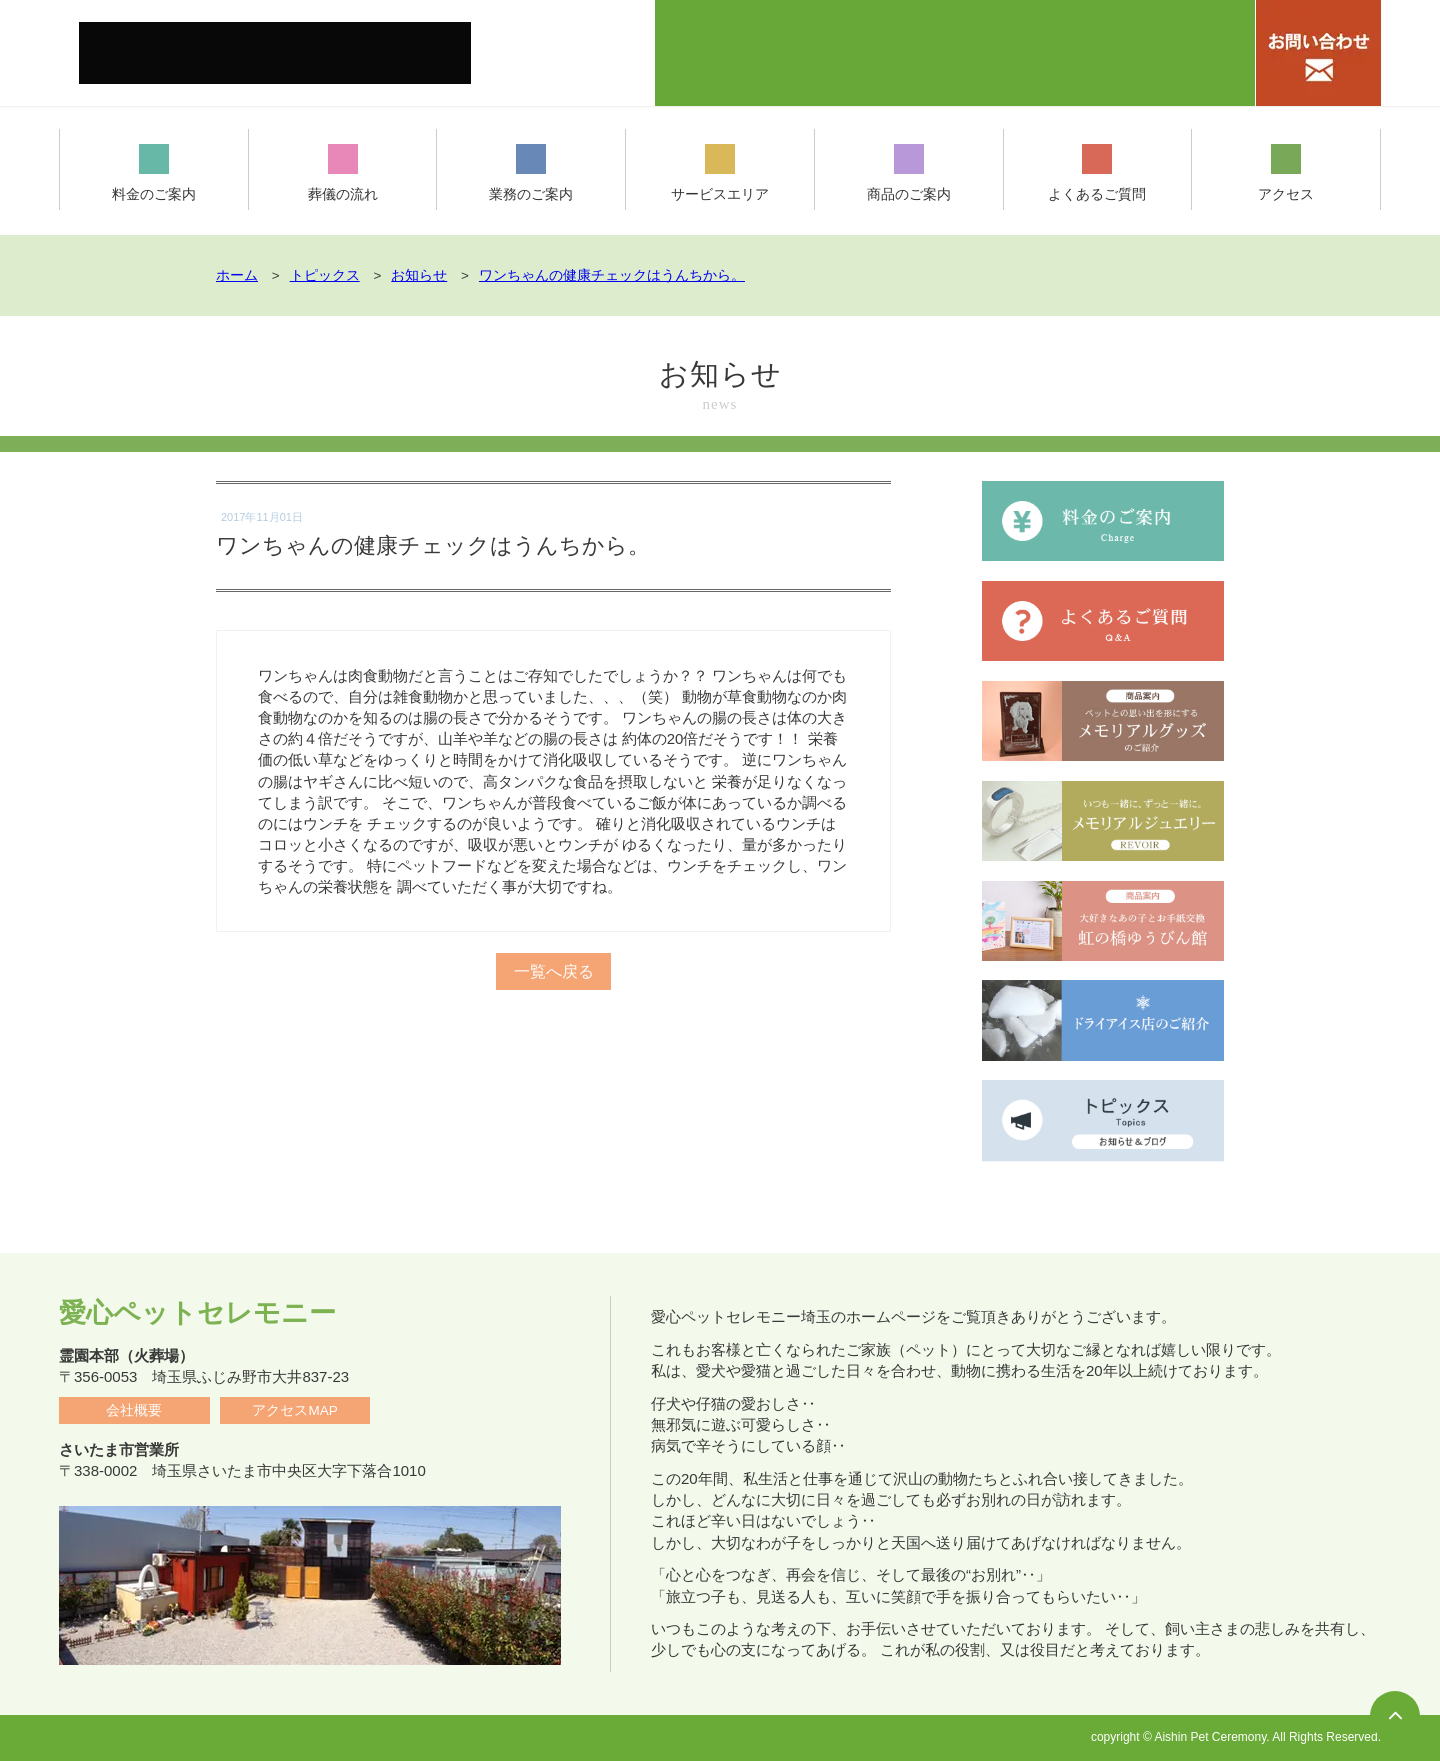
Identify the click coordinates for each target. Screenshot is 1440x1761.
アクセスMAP (294, 1410)
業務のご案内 (531, 173)
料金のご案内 (154, 173)
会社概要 (134, 1410)
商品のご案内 (909, 173)
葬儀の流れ (342, 173)
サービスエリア (720, 173)
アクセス (1286, 173)
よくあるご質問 (1097, 173)
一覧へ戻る (554, 957)
